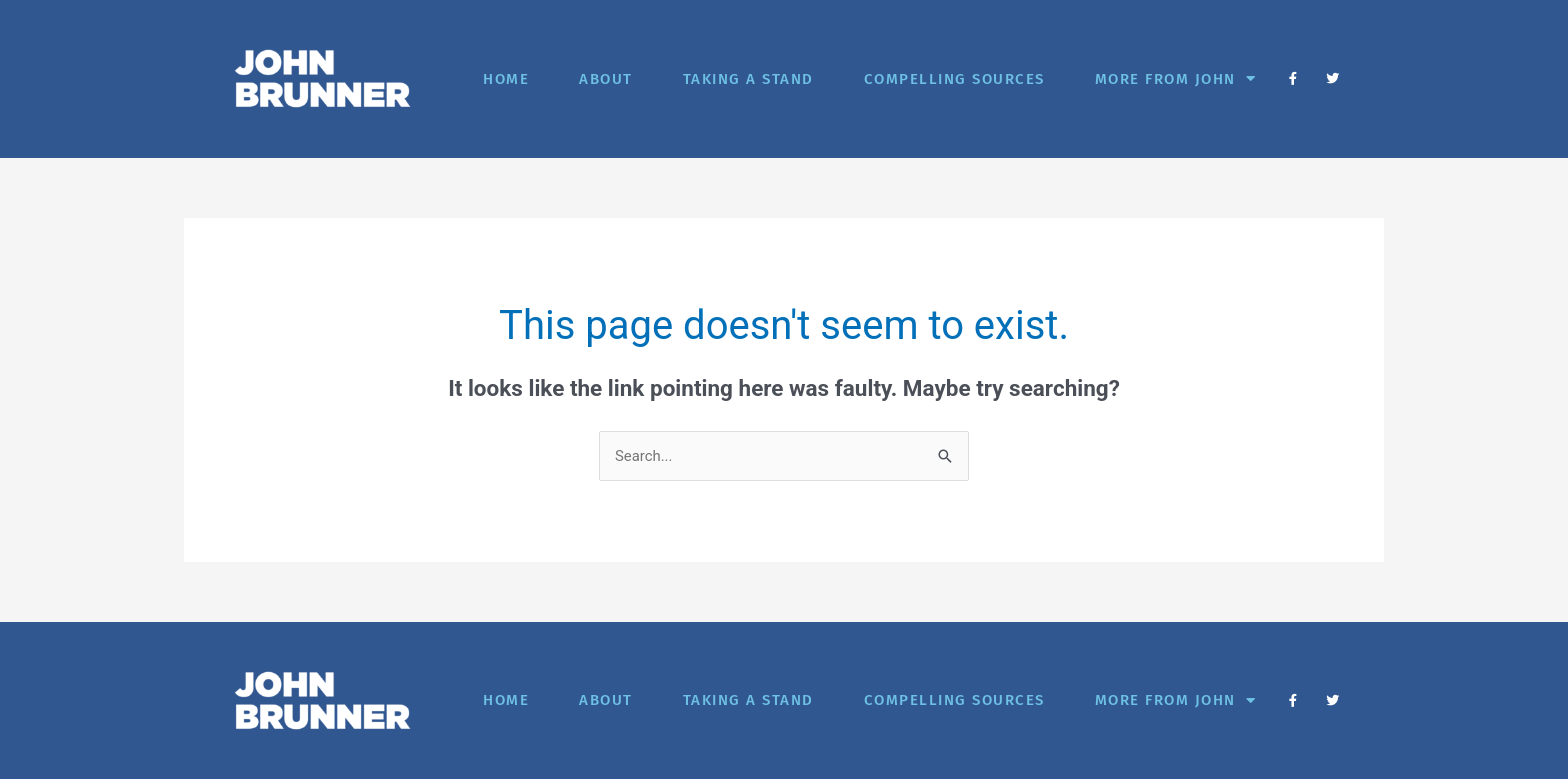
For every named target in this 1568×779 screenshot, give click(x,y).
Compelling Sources (954, 79)
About (606, 79)
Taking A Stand (748, 79)
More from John (1176, 78)
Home (506, 79)
